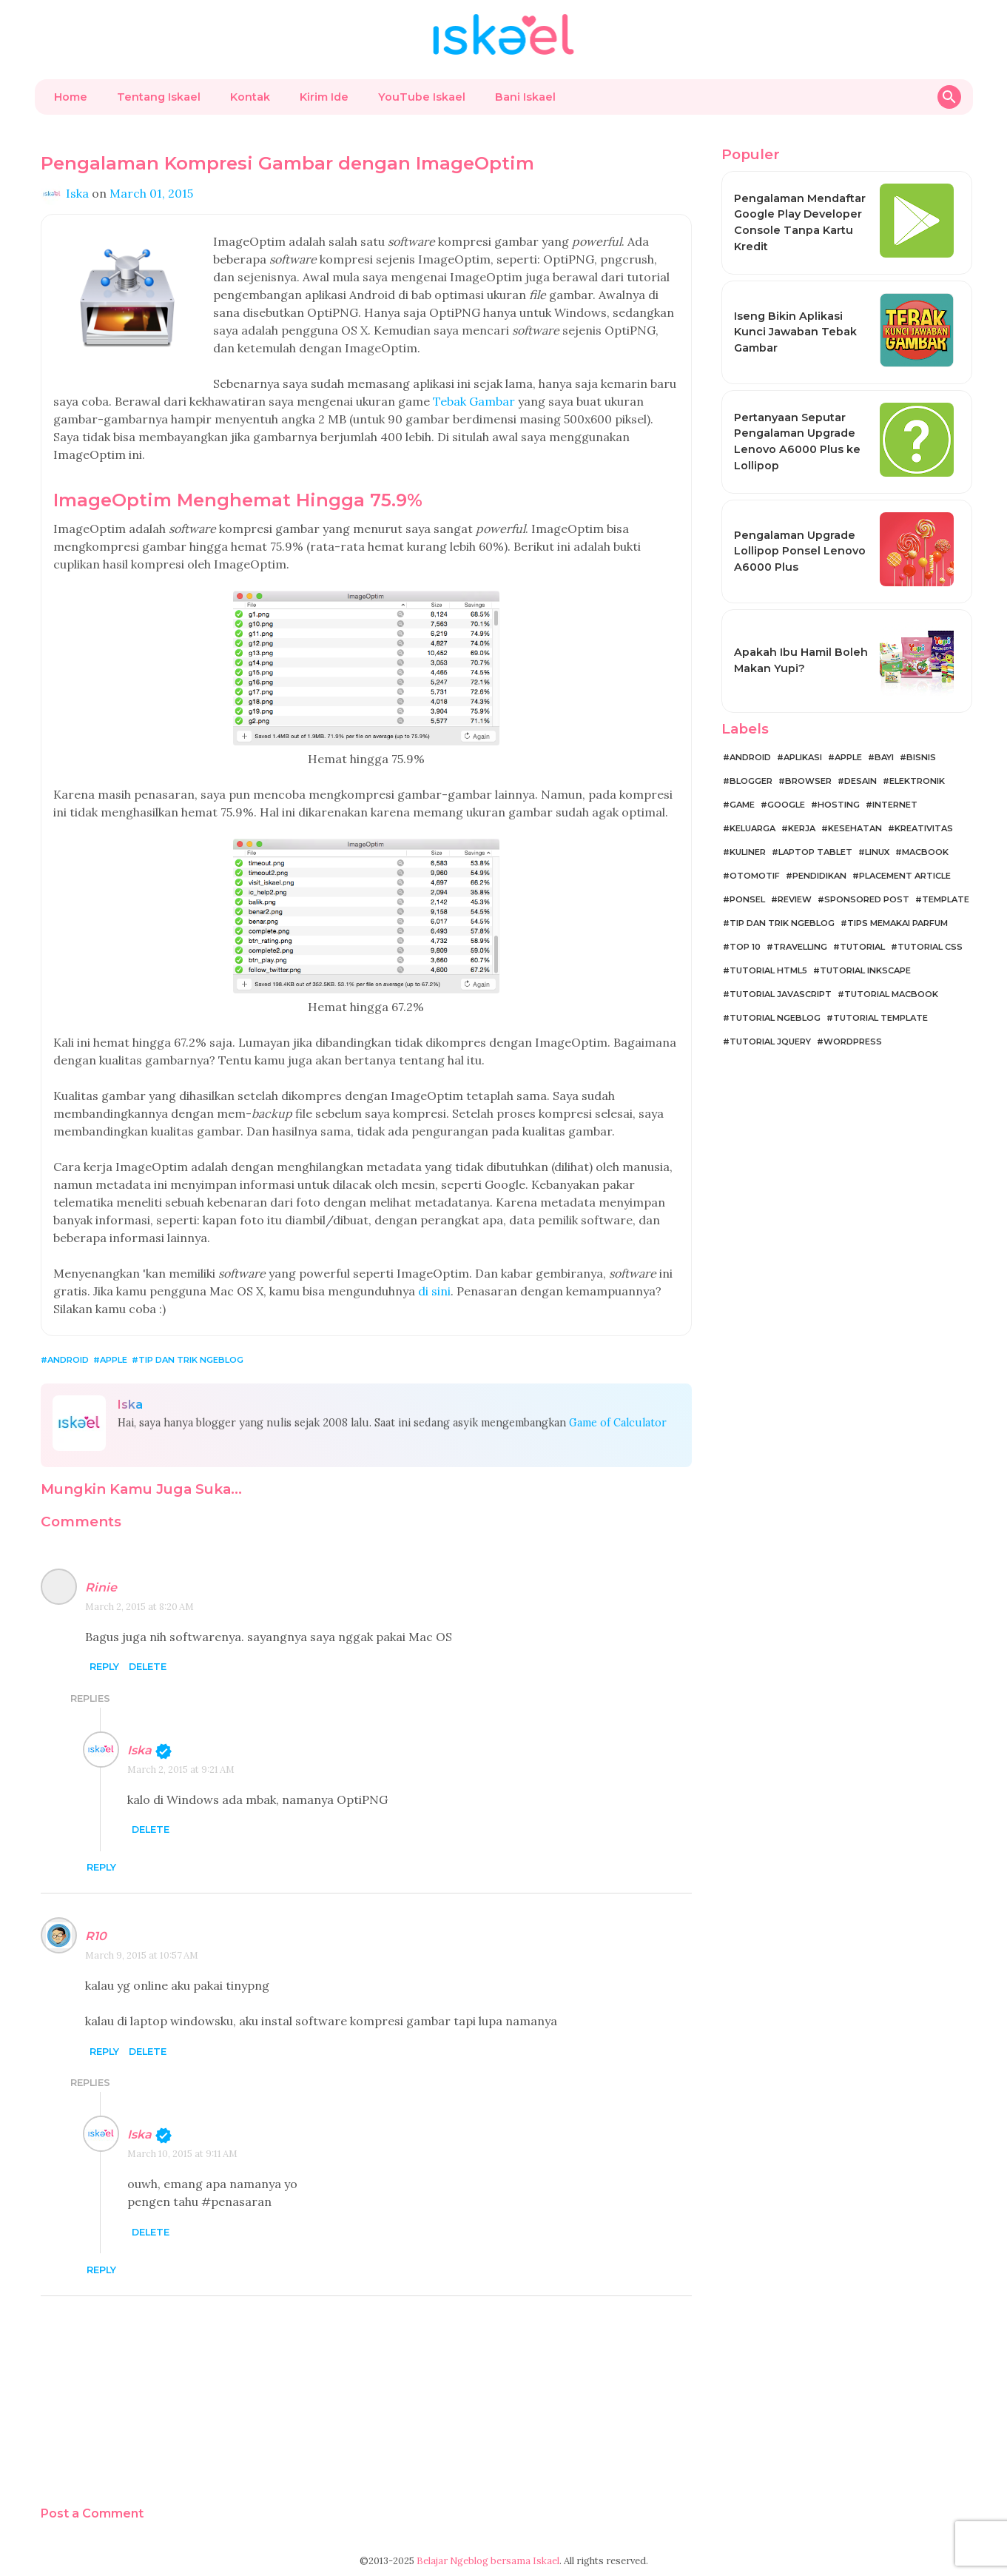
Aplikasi (803, 757)
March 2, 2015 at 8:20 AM (139, 1606)
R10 (96, 1936)
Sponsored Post (866, 899)
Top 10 (745, 947)
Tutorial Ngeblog (775, 1018)
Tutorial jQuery (770, 1041)
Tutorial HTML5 (768, 970)
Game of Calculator (618, 1422)
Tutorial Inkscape (865, 970)
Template (945, 899)
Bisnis (921, 757)
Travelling (800, 947)
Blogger (751, 781)
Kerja (801, 828)
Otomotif (755, 876)
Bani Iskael (525, 97)
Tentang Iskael (159, 97)
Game (742, 804)
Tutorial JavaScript (781, 994)
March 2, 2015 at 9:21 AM (181, 1769)
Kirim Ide (324, 97)
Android (68, 1360)
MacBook (925, 852)
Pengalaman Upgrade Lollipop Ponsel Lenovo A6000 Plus (800, 551)
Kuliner (748, 852)
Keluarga (752, 828)
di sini (434, 1291)
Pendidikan (819, 876)
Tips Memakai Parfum (897, 923)
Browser (808, 781)
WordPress (853, 1041)
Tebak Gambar (474, 401)
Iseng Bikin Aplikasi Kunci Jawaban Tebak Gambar (795, 332)
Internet (894, 804)
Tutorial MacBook (891, 994)
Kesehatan (855, 828)
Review (795, 899)
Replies (90, 1698)
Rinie (101, 1587)
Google (786, 804)
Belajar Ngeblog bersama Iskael (488, 2561)
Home (70, 97)
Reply (104, 1667)
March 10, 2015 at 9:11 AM (182, 2153)
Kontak (250, 97)
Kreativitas (924, 828)
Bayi (884, 757)
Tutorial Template (880, 1018)
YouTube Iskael (421, 97)
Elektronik (917, 781)
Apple (113, 1360)
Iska (139, 1750)
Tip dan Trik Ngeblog (190, 1360)
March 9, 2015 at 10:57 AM (141, 1955)
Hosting (839, 804)
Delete (147, 1667)
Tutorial (862, 947)
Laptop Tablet (815, 852)
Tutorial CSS (930, 947)
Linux (877, 852)
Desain (860, 781)
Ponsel (747, 899)
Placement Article (905, 876)
